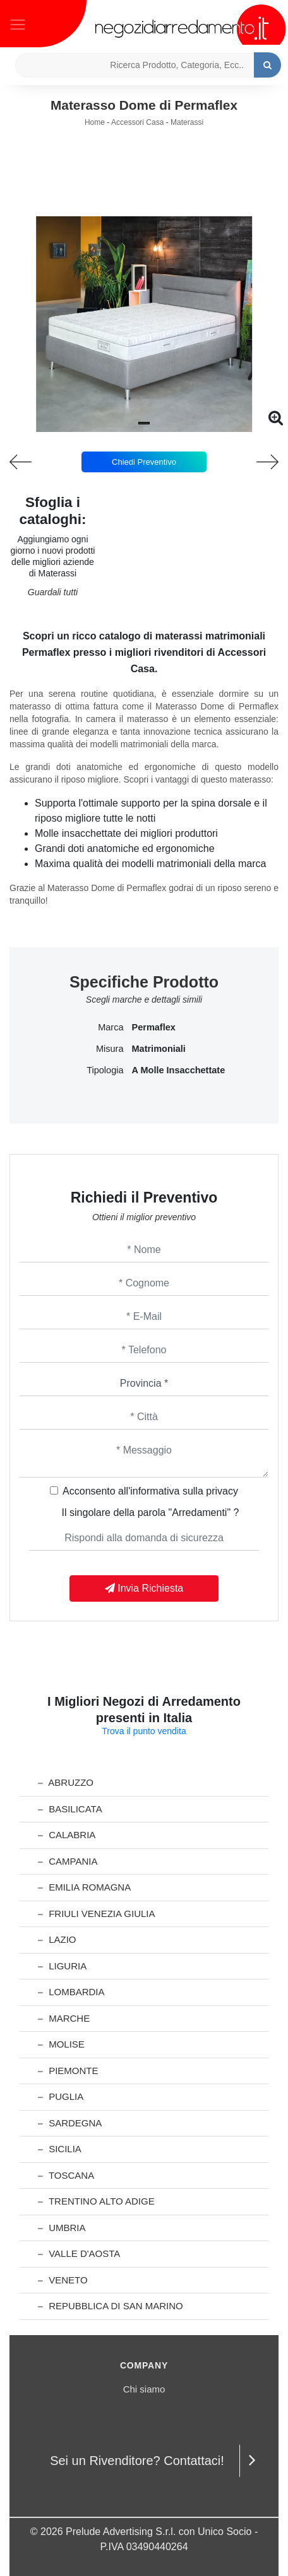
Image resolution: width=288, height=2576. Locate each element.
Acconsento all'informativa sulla (150, 1491)
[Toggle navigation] (17, 23)
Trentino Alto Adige (96, 2201)
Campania (67, 1861)
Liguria (62, 1966)
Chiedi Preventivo (144, 462)
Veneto (63, 2280)
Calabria (66, 1834)
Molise (61, 2044)
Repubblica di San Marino (110, 2305)
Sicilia (59, 2148)
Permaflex (154, 1027)
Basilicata (70, 1809)
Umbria (62, 2227)
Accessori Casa (137, 122)
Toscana (66, 2175)
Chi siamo (144, 2389)
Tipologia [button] (105, 1070)
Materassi (187, 122)
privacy (222, 1491)
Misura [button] (110, 1049)
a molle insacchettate (178, 1070)
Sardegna (70, 2123)
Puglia (60, 2096)
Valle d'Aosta (79, 2253)
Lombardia (71, 1991)
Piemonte (68, 2070)
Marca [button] (110, 1027)
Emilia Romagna (84, 1887)
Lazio (57, 1939)
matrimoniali (159, 1049)
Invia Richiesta (144, 1588)
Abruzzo (65, 1782)
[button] (144, 423)
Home (95, 122)
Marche (64, 2018)
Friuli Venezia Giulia (96, 1913)
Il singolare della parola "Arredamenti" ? (150, 1512)
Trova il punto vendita (144, 1731)
